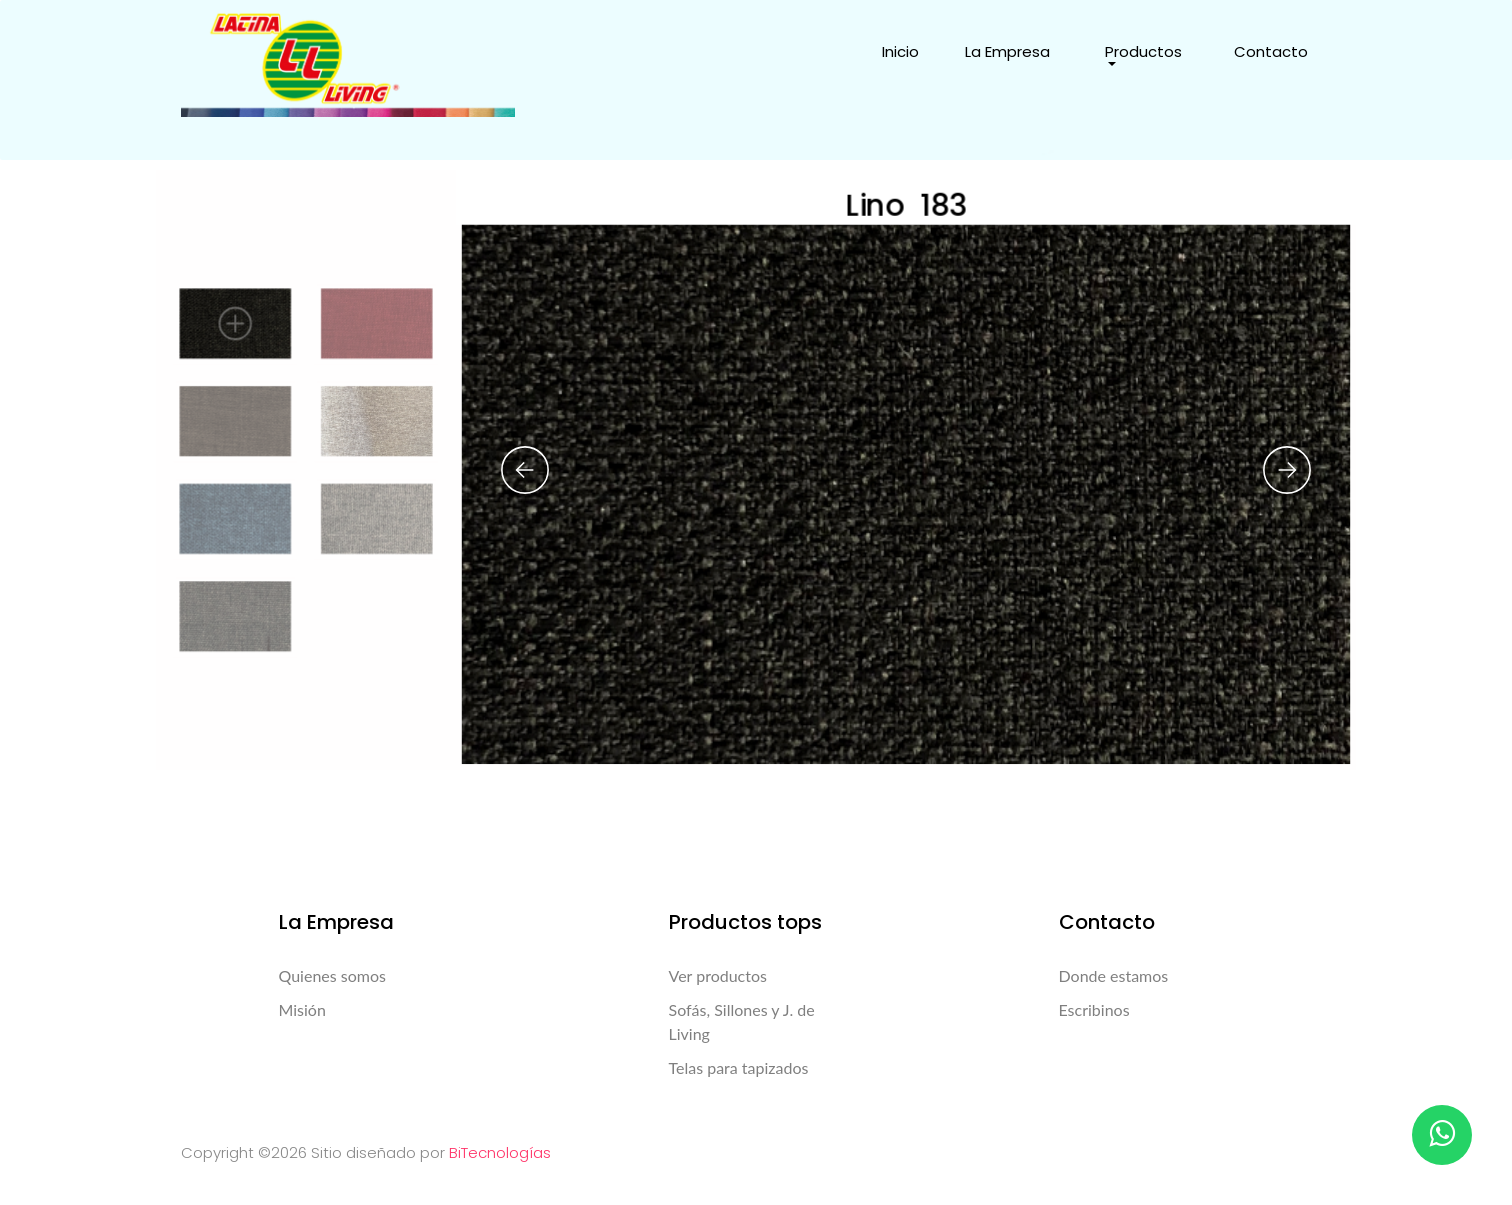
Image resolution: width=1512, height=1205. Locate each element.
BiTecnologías (500, 1152)
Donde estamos (1114, 975)
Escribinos (1094, 1009)
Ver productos (718, 975)
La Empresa (1007, 51)
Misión (302, 1009)
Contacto (1271, 51)
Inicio (900, 51)
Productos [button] (1143, 51)
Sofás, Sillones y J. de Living (742, 1021)
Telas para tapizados (739, 1067)
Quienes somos (332, 975)
